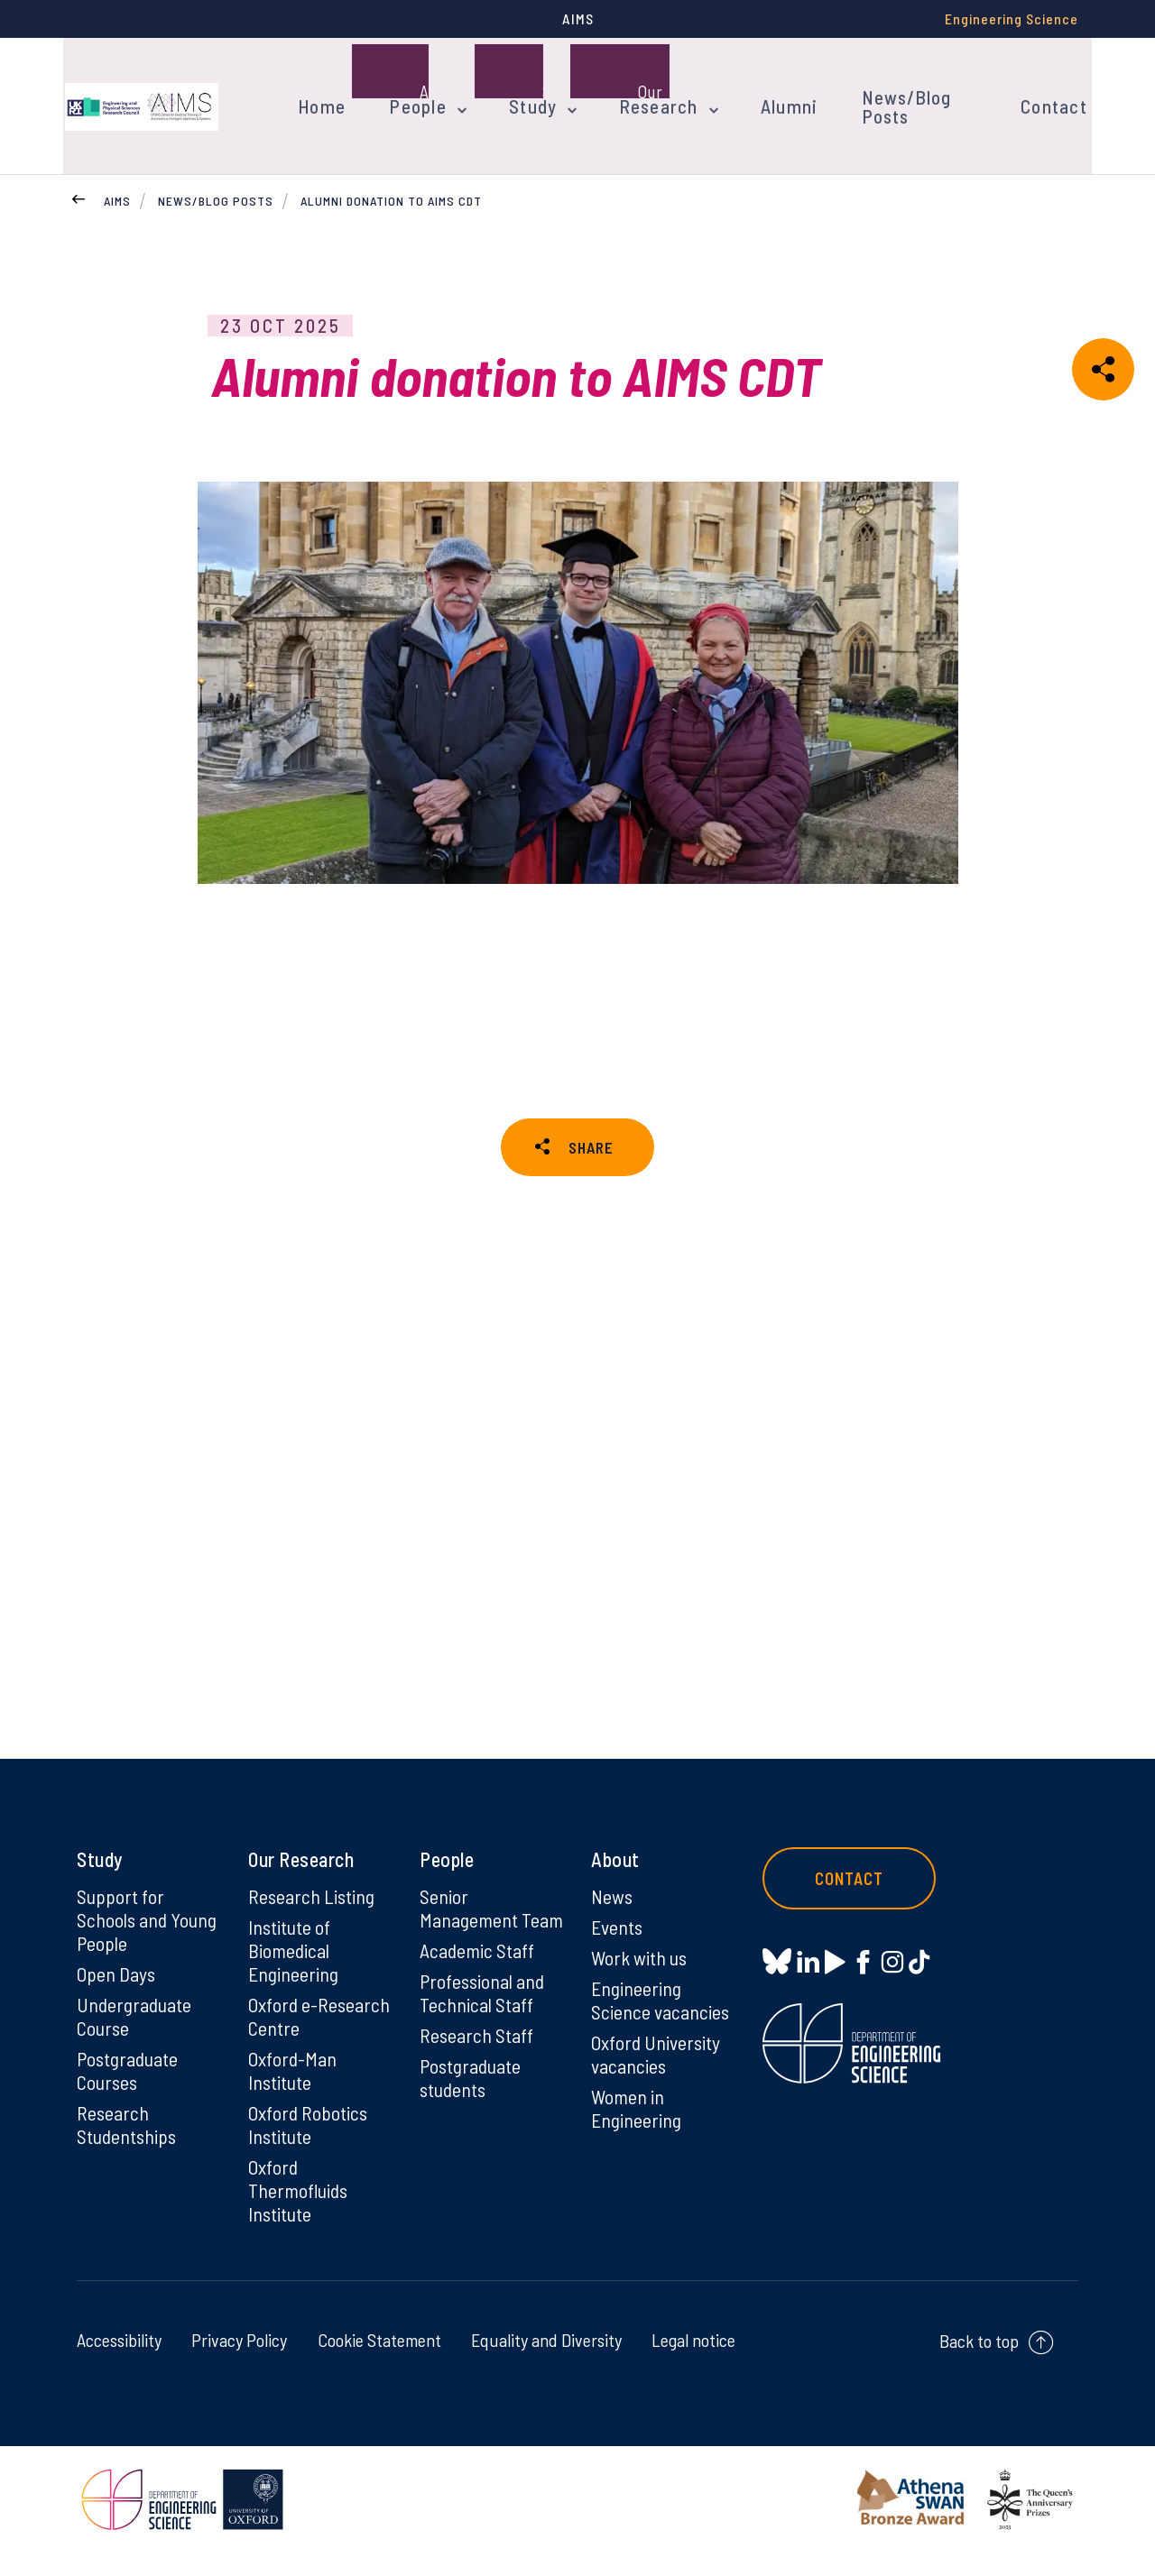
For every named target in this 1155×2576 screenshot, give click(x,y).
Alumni (770, 88)
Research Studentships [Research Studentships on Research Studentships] (128, 2147)
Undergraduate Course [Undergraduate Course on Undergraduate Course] (135, 2039)
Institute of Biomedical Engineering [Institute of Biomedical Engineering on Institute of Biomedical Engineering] (293, 1973)
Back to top (979, 2364)
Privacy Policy (239, 2363)
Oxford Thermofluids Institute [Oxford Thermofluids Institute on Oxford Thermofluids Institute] (299, 2213)
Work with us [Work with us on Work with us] (639, 1980)
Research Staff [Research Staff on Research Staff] (477, 2081)
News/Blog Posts (907, 88)
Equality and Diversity (546, 2363)
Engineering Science (1011, 18)
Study (524, 88)
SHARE (591, 1117)
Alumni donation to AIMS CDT (391, 166)
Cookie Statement (379, 2363)
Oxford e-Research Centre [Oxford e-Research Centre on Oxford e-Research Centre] (319, 2039)
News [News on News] (612, 1919)
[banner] (140, 88)
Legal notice (693, 2363)
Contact (1050, 88)
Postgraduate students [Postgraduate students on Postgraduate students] (471, 2124)
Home (322, 88)
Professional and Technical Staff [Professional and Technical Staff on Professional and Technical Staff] (483, 2039)
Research (645, 88)
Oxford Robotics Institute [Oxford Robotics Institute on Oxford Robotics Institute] (308, 2147)
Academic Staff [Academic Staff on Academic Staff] (478, 1997)
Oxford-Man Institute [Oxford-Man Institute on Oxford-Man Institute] (292, 2093)
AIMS (117, 166)
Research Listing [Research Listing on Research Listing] (312, 1919)
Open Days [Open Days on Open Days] (116, 1997)
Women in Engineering (636, 2131)
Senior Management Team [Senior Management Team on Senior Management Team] (469, 1943)
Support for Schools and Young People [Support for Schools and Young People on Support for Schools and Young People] (147, 1943)
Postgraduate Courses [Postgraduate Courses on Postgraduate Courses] (128, 2093)
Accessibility (119, 2363)
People (413, 88)
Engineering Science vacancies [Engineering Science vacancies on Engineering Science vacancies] (660, 2023)
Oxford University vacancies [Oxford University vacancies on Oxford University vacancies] (656, 2077)
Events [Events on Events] (617, 1950)
